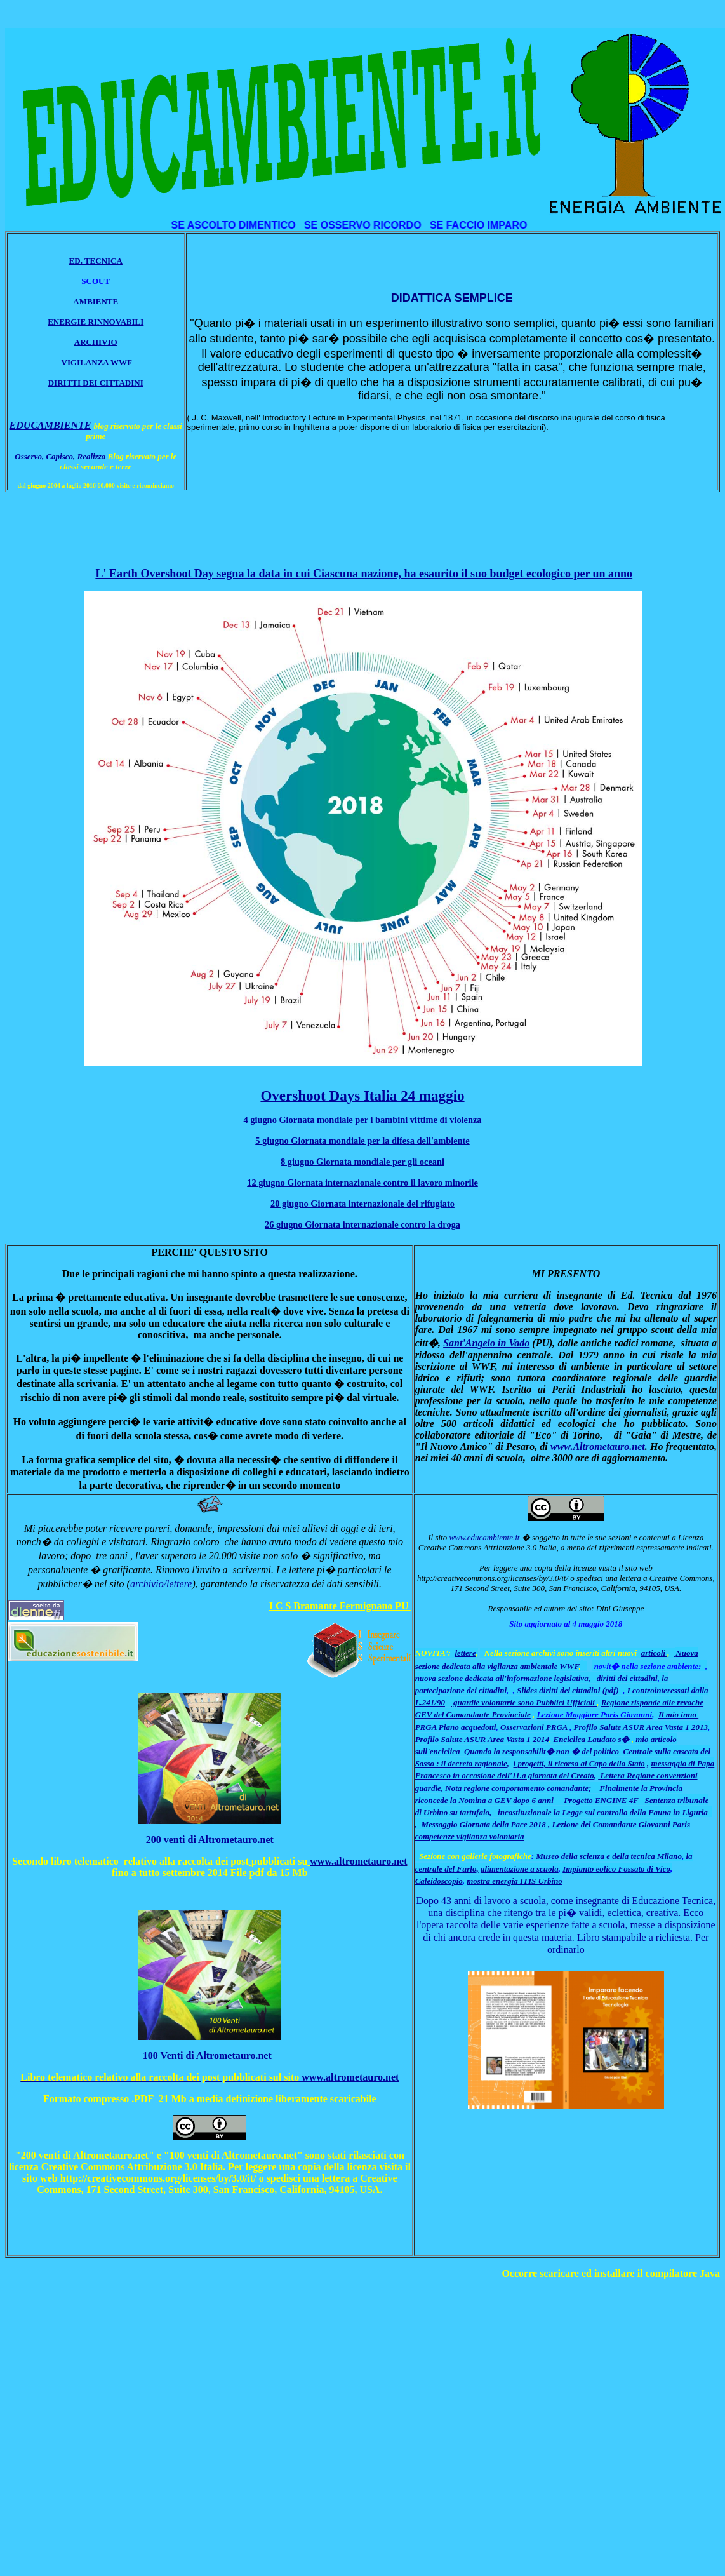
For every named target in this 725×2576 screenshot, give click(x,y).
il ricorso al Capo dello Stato (596, 1763)
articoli (654, 1653)
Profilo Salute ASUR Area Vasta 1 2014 (482, 1739)
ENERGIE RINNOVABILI (95, 321)
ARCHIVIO (95, 342)
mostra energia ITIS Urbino (514, 1881)
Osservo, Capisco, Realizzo (61, 456)
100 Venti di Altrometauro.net (210, 2055)
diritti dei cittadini (627, 1678)
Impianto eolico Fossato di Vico (616, 1869)
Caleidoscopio (439, 1881)
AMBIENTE (95, 301)
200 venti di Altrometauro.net (210, 1839)
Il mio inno (678, 1714)
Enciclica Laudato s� (593, 1739)
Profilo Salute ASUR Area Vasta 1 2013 (641, 1727)
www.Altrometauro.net (597, 1446)
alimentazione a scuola (520, 1869)
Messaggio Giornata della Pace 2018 (482, 1824)
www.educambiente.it (484, 1537)
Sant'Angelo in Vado (486, 1343)
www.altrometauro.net (358, 1861)
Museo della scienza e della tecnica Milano (609, 1856)
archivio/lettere (161, 1583)
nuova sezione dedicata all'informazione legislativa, (502, 1678)
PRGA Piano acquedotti (455, 1727)
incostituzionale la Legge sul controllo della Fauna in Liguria (603, 1812)
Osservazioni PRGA (534, 1727)
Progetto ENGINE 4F (601, 1800)
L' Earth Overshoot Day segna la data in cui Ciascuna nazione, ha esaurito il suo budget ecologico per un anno (363, 573)
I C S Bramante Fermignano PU (340, 1605)
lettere (465, 1653)
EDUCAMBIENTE (50, 425)
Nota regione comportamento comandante (517, 1788)
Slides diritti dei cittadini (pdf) (569, 1690)
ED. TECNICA (96, 260)
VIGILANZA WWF (94, 362)
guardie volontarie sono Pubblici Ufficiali (524, 1702)
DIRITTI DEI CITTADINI (95, 382)
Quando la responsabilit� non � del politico (542, 1751)
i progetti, (531, 1763)
